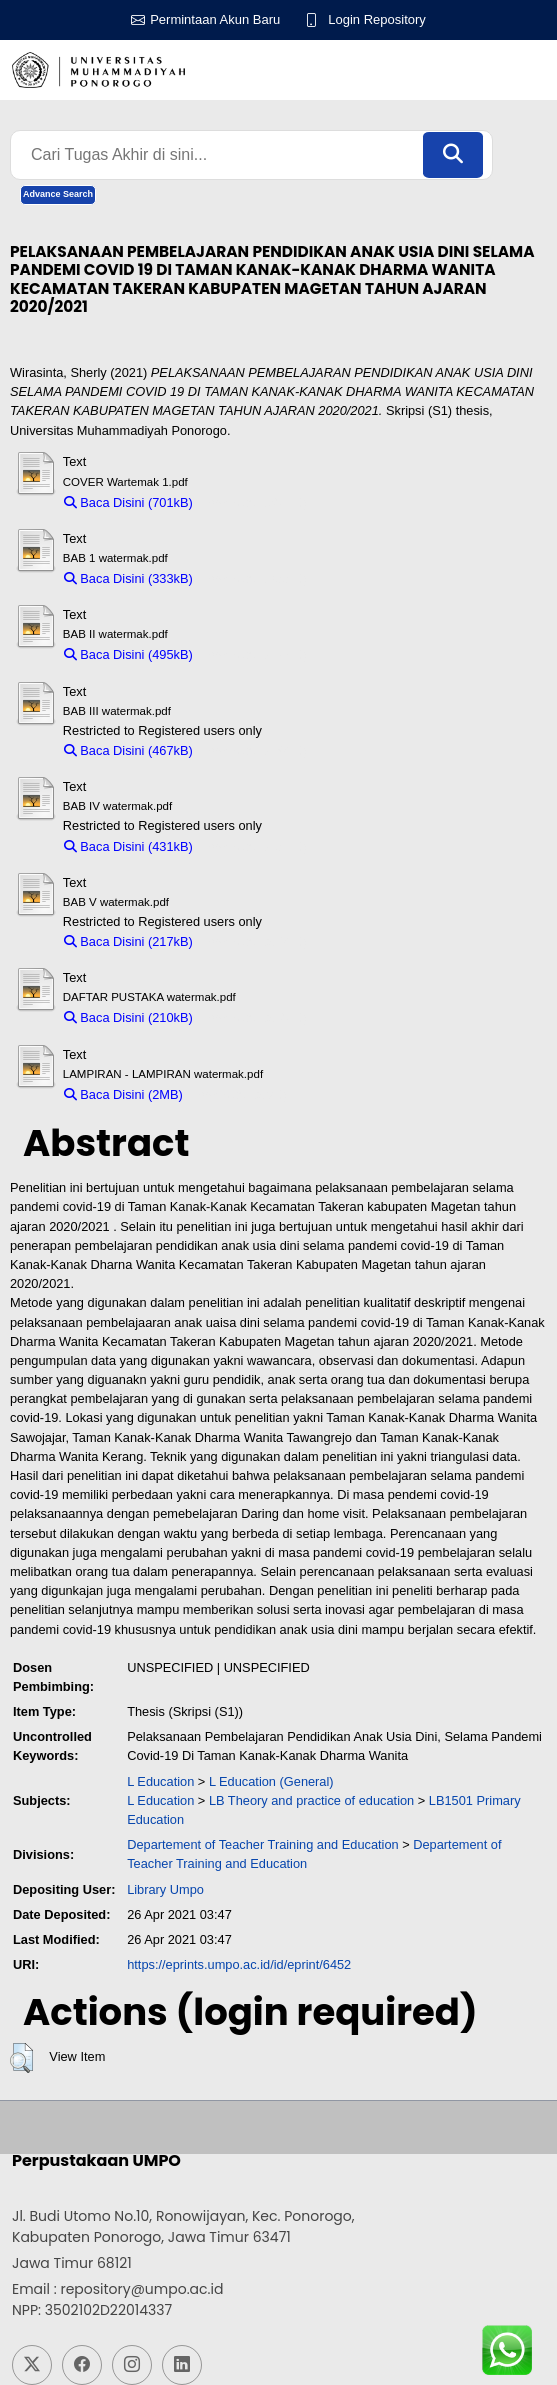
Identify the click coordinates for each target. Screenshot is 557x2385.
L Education (160, 1781)
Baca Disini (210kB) (128, 1017)
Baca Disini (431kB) (128, 846)
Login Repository (377, 19)
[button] (21, 2058)
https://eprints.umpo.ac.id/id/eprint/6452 (239, 1964)
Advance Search (58, 194)
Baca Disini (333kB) (128, 578)
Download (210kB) (254, 1017)
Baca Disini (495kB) (128, 654)
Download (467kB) (254, 750)
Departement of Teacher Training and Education (263, 1844)
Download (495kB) (254, 654)
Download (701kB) (254, 502)
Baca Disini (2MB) (123, 1094)
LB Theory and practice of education (311, 1800)
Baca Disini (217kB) (128, 941)
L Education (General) (271, 1781)
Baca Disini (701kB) (128, 502)
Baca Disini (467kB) (128, 750)
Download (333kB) (254, 578)
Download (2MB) (239, 1094)
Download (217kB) (254, 941)
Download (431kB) (254, 846)
